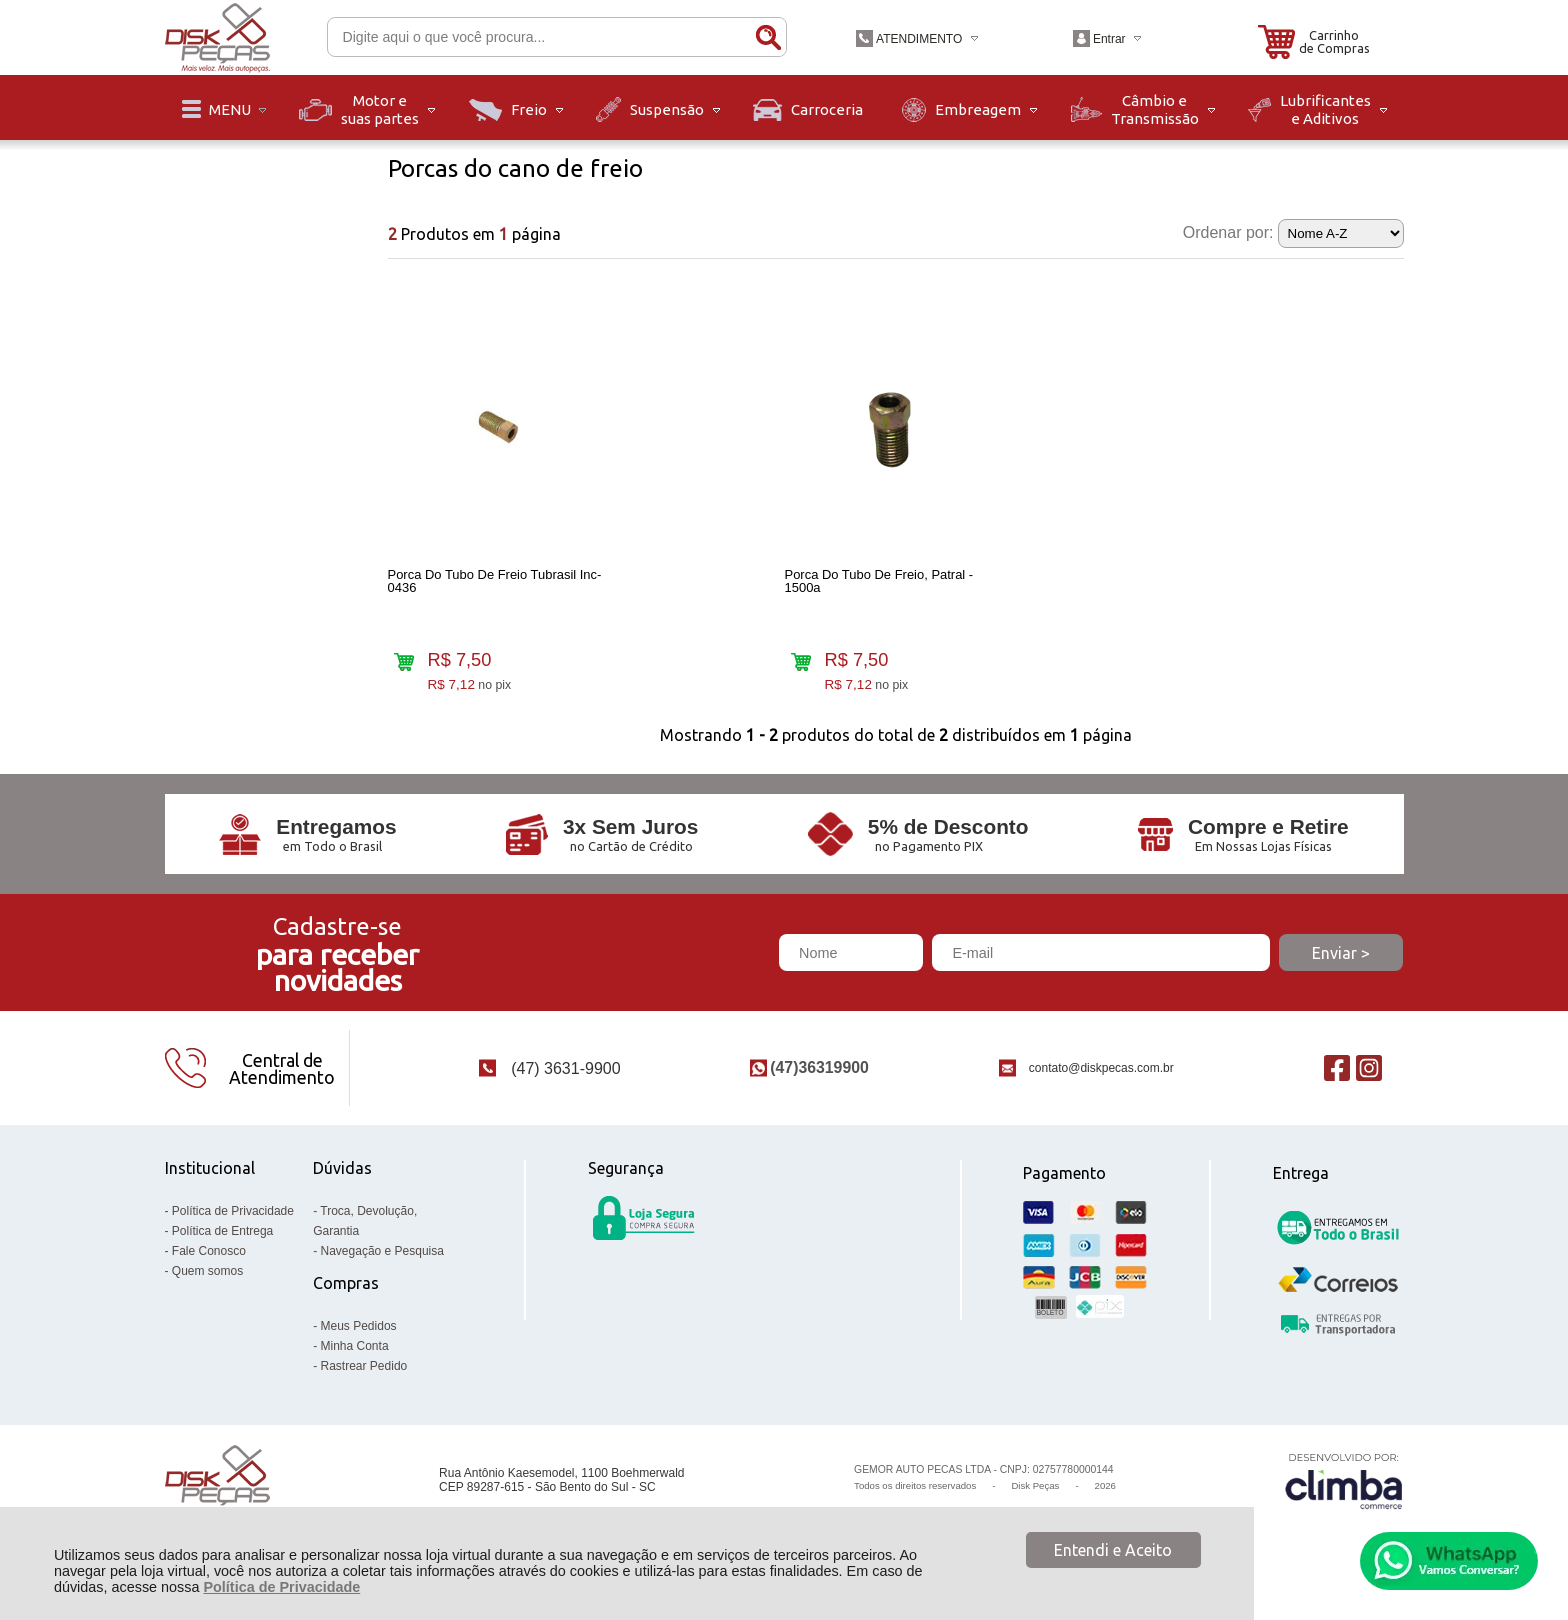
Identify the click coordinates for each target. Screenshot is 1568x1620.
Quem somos (207, 1276)
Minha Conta (355, 1351)
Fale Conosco (209, 1256)
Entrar (1109, 39)
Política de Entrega (222, 1236)
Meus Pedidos (359, 1331)
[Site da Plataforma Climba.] (1344, 1485)
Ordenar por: (1228, 232)
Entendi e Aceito (1113, 1550)
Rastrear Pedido (364, 1371)
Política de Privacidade (281, 1587)
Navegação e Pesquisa (382, 1256)
